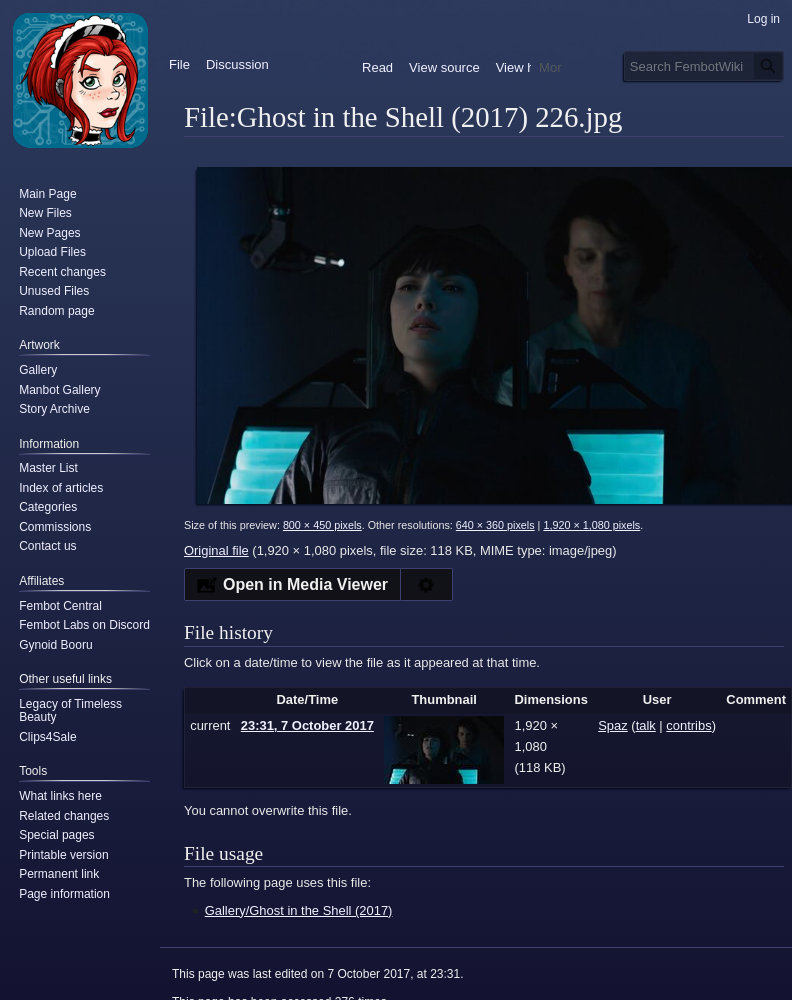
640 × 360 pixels (495, 525)
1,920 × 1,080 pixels (591, 525)
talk (646, 725)
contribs (688, 725)
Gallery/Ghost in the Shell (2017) (299, 910)
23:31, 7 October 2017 (307, 725)
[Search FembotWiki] (704, 66)
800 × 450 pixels (322, 525)
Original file (216, 550)
